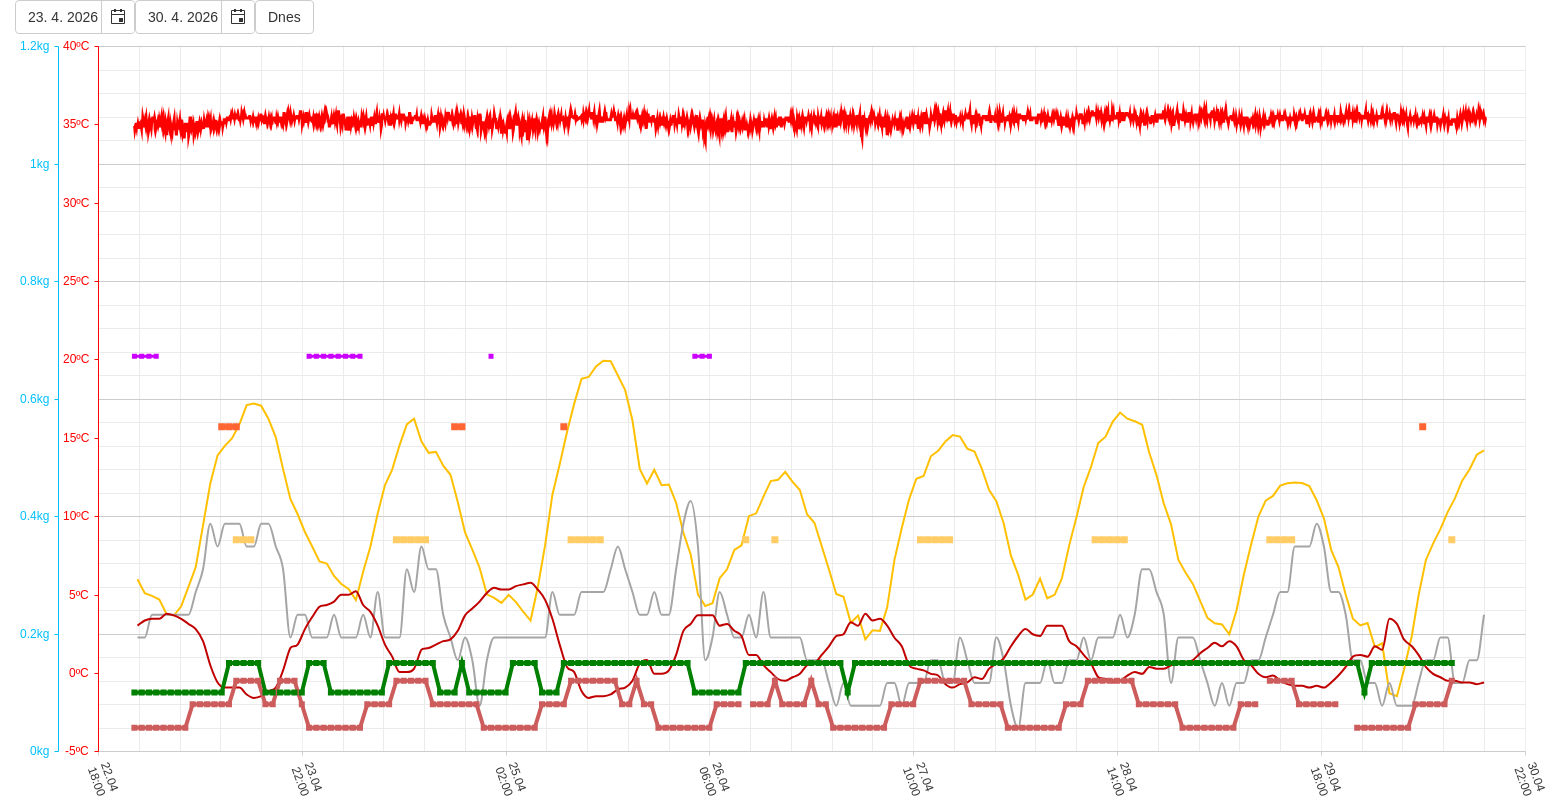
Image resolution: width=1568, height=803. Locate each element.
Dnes (284, 17)
